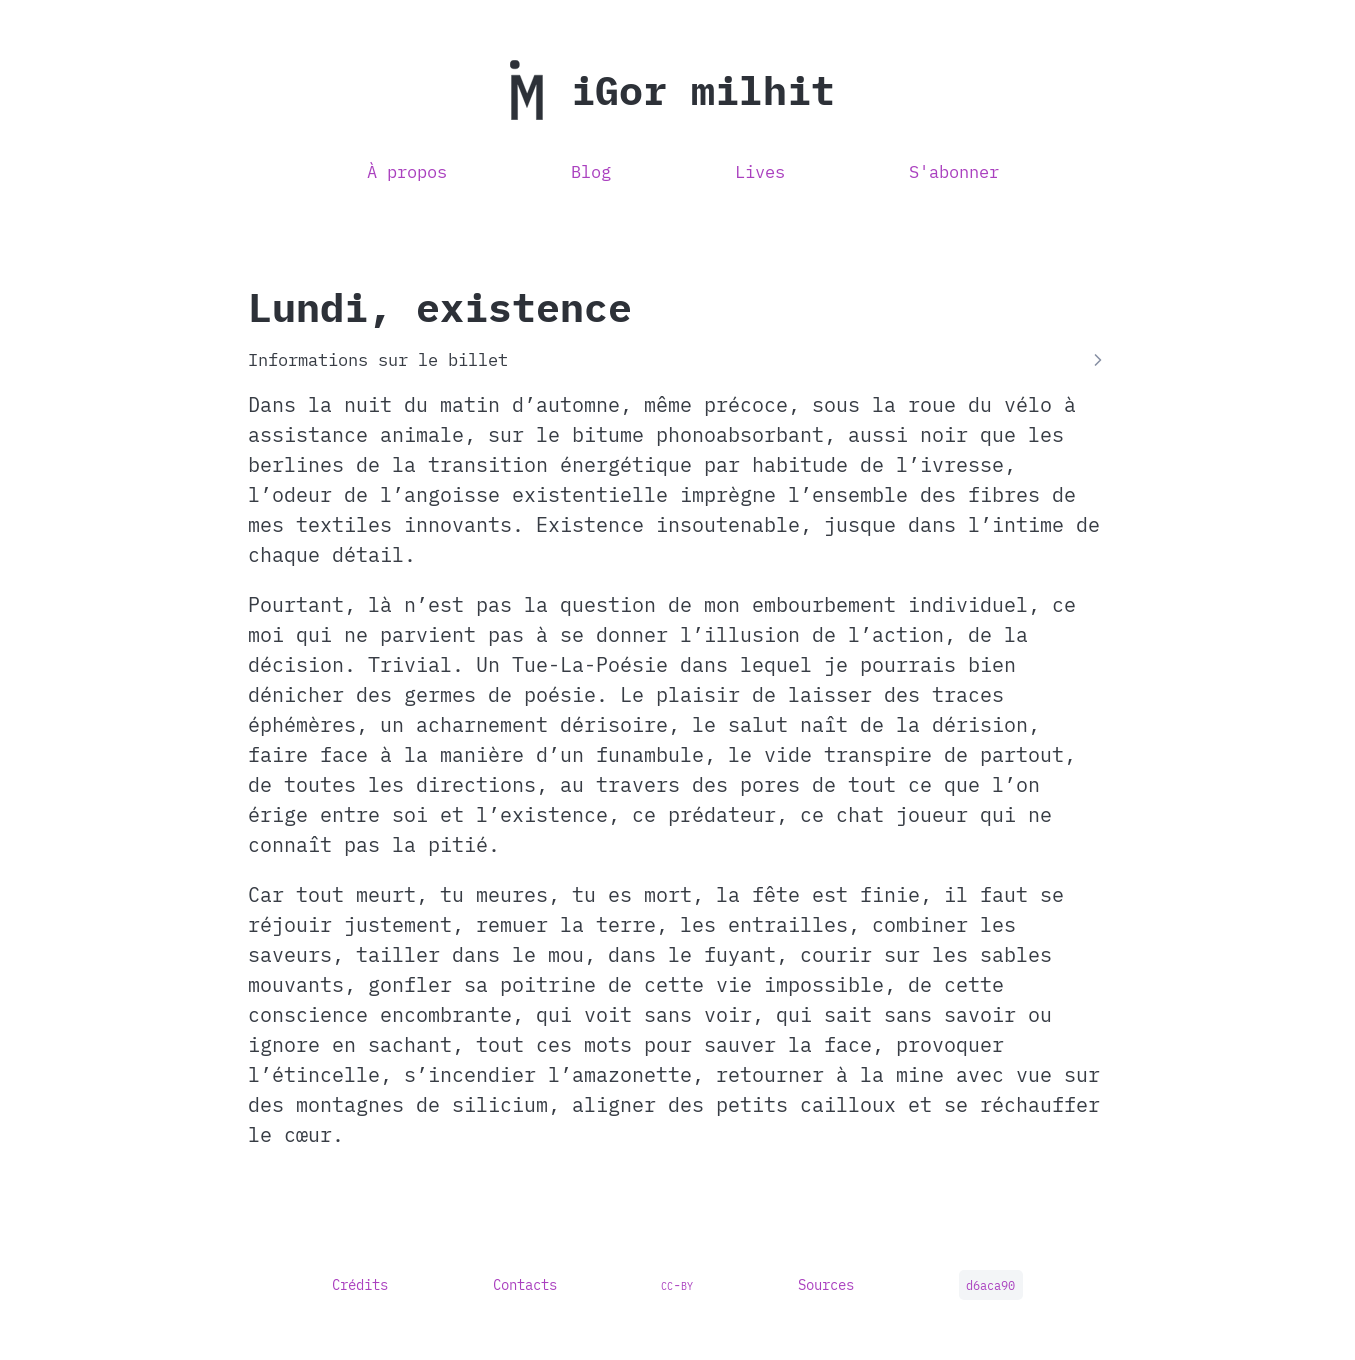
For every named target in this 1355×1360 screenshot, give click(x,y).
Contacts (525, 1285)
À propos (407, 172)
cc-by (677, 1285)
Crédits (360, 1285)
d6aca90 (990, 1285)
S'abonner (954, 172)
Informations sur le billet (378, 360)
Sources (826, 1285)
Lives (760, 172)
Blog (591, 172)
